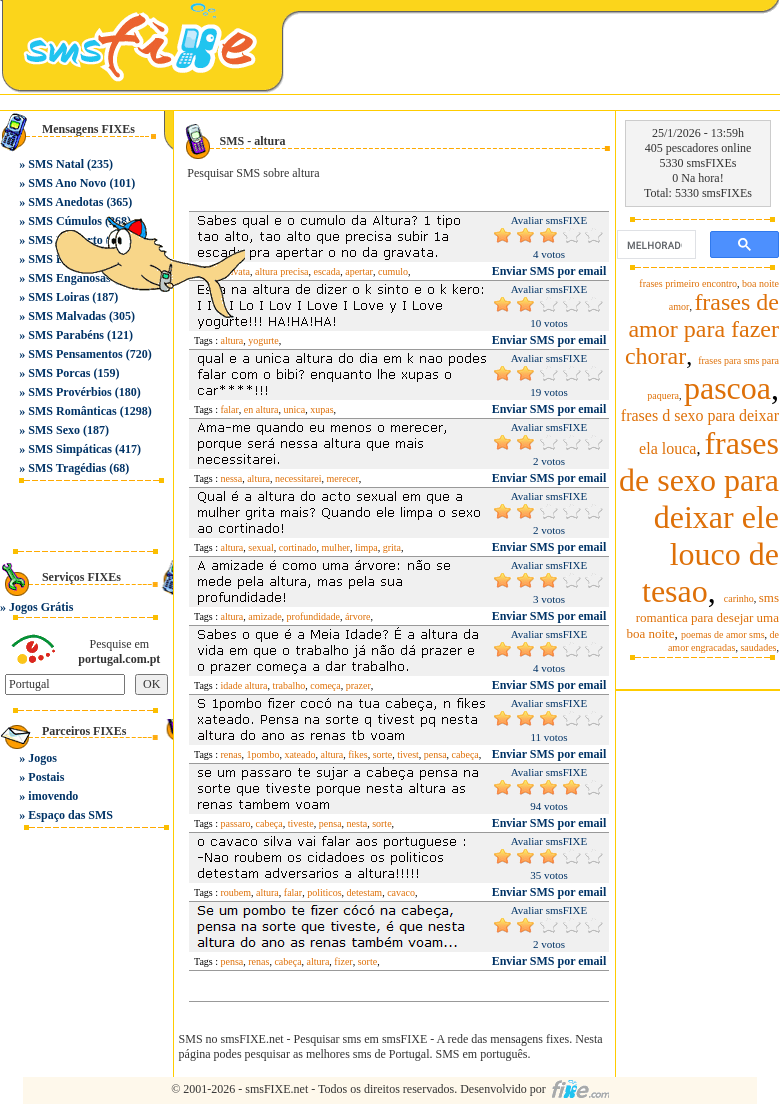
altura (258, 478)
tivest (408, 754)
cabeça (465, 754)
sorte (382, 754)
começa (325, 685)
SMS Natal (56, 164)
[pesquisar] (654, 245)
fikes (357, 754)
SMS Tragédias (67, 468)
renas (231, 754)
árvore (358, 616)
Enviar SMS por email (549, 271)
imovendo (53, 796)
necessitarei (298, 478)
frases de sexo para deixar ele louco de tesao (699, 517)
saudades (758, 647)
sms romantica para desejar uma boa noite (702, 615)
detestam (365, 892)
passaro (236, 823)
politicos (324, 892)
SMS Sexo (54, 430)
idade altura (244, 685)
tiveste (301, 823)
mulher (336, 547)
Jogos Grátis (41, 607)
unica (295, 409)
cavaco (401, 892)
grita (392, 547)
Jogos (42, 758)
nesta (357, 823)
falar (230, 409)
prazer (358, 685)
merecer (343, 478)
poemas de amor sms (723, 634)
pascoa (727, 388)
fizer (343, 961)
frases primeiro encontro (688, 283)
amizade (264, 616)
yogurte (263, 340)
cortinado (298, 547)
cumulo (393, 271)
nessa (232, 478)
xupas (321, 409)
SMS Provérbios (69, 392)
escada (327, 271)
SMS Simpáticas (70, 449)
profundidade (313, 616)
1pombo (263, 754)
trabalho (288, 685)
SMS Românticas (72, 411)
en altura (261, 409)
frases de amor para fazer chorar (702, 329)
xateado (299, 754)
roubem (236, 892)
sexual (261, 547)
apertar (359, 271)
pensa (435, 754)
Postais (46, 777)
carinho (739, 598)
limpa (366, 547)
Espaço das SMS (70, 815)
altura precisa (282, 271)
